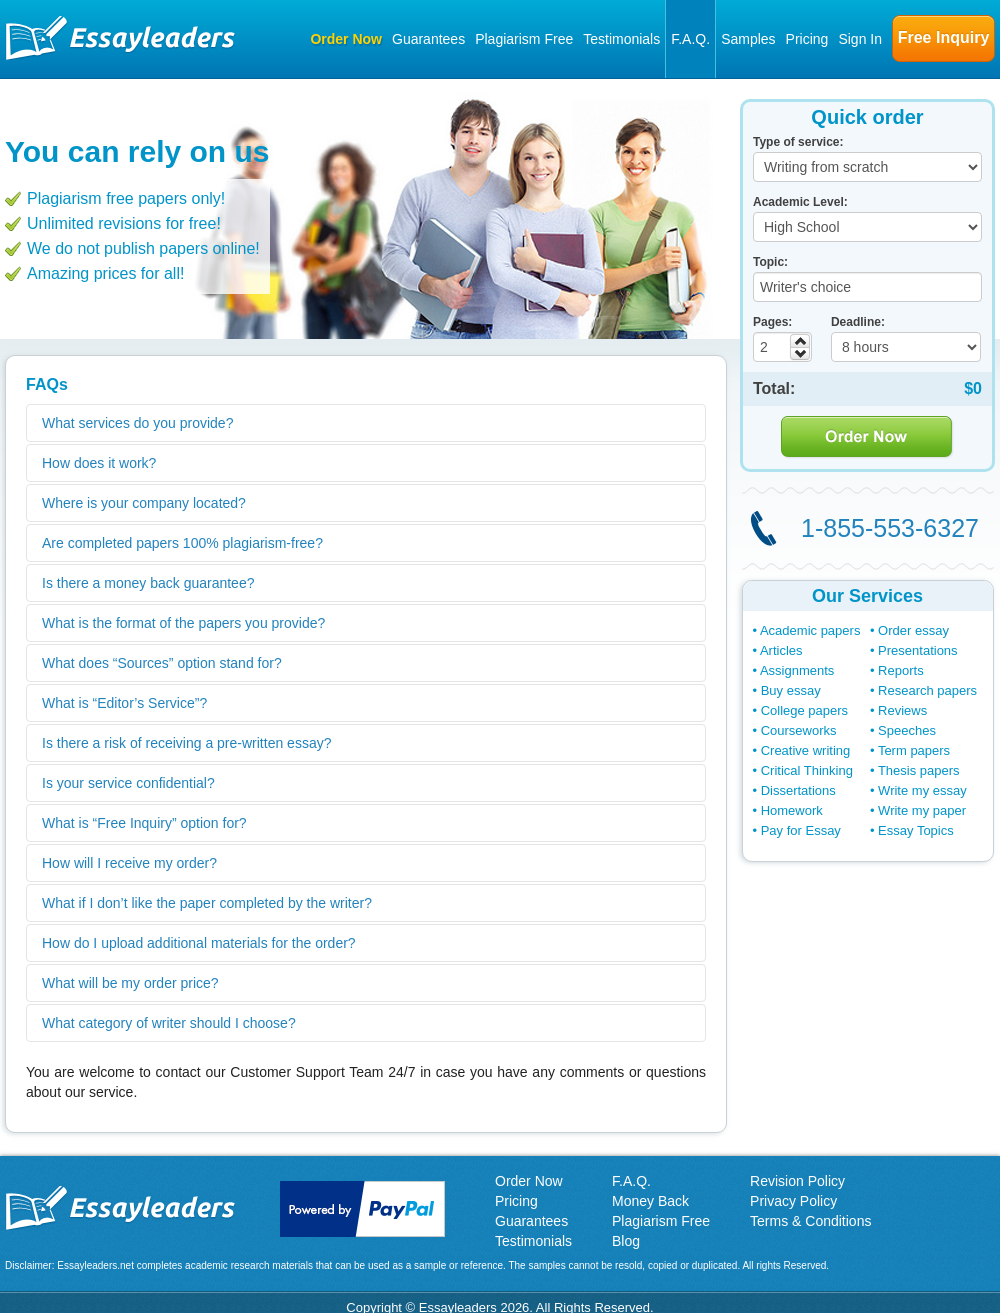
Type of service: (798, 142)
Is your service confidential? (128, 783)
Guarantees (428, 39)
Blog (626, 1241)
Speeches (907, 730)
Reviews (902, 710)
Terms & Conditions (810, 1221)
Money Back (650, 1201)
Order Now (346, 39)
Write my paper (922, 810)
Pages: (772, 322)
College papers (804, 710)
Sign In (860, 39)
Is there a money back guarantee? (148, 583)
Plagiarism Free (524, 39)
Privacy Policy (793, 1201)
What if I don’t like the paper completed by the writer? (207, 903)
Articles (781, 650)
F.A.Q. (690, 39)
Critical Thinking (807, 770)
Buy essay (791, 690)
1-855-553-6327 (890, 528)
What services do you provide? (137, 423)
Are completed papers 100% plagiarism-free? (182, 543)
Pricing (807, 39)
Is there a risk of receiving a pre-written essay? (186, 743)
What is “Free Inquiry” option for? (144, 823)
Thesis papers (919, 770)
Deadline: (858, 322)
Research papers (927, 690)
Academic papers (810, 630)
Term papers (914, 750)
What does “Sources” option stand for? (162, 663)
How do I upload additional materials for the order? (199, 943)
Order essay (913, 630)
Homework (792, 810)
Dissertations (798, 790)
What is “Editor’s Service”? (124, 703)
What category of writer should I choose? (169, 1023)
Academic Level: (800, 202)
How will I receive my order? (129, 863)
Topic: (770, 262)
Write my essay (922, 790)
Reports (901, 670)
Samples (748, 39)
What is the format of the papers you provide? (183, 623)
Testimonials (621, 39)
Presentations (918, 650)
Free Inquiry (944, 37)
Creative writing (806, 750)
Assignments (797, 670)
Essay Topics (916, 830)
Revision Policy (797, 1181)
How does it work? (99, 463)
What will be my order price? (130, 983)
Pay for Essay (801, 830)
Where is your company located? (144, 503)
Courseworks (799, 730)
